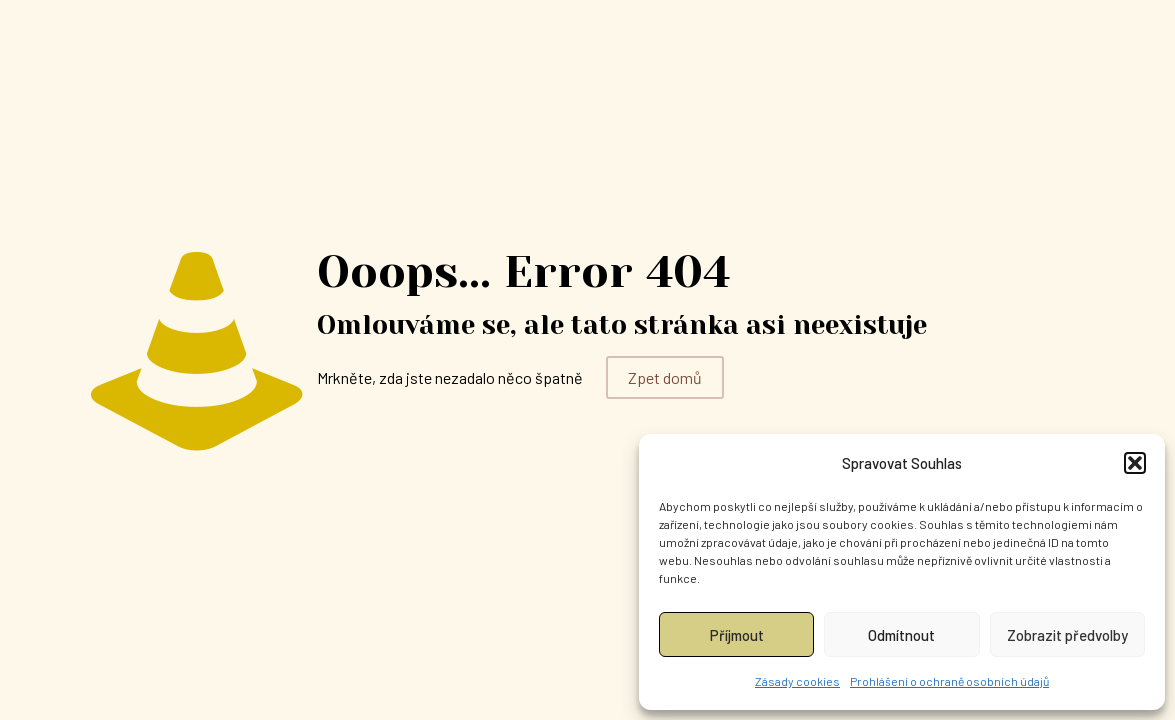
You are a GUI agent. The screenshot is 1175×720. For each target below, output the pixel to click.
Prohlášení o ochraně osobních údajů (949, 681)
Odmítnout (901, 635)
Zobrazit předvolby (1067, 635)
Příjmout (737, 635)
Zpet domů (665, 377)
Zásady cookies (797, 681)
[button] (1135, 463)
